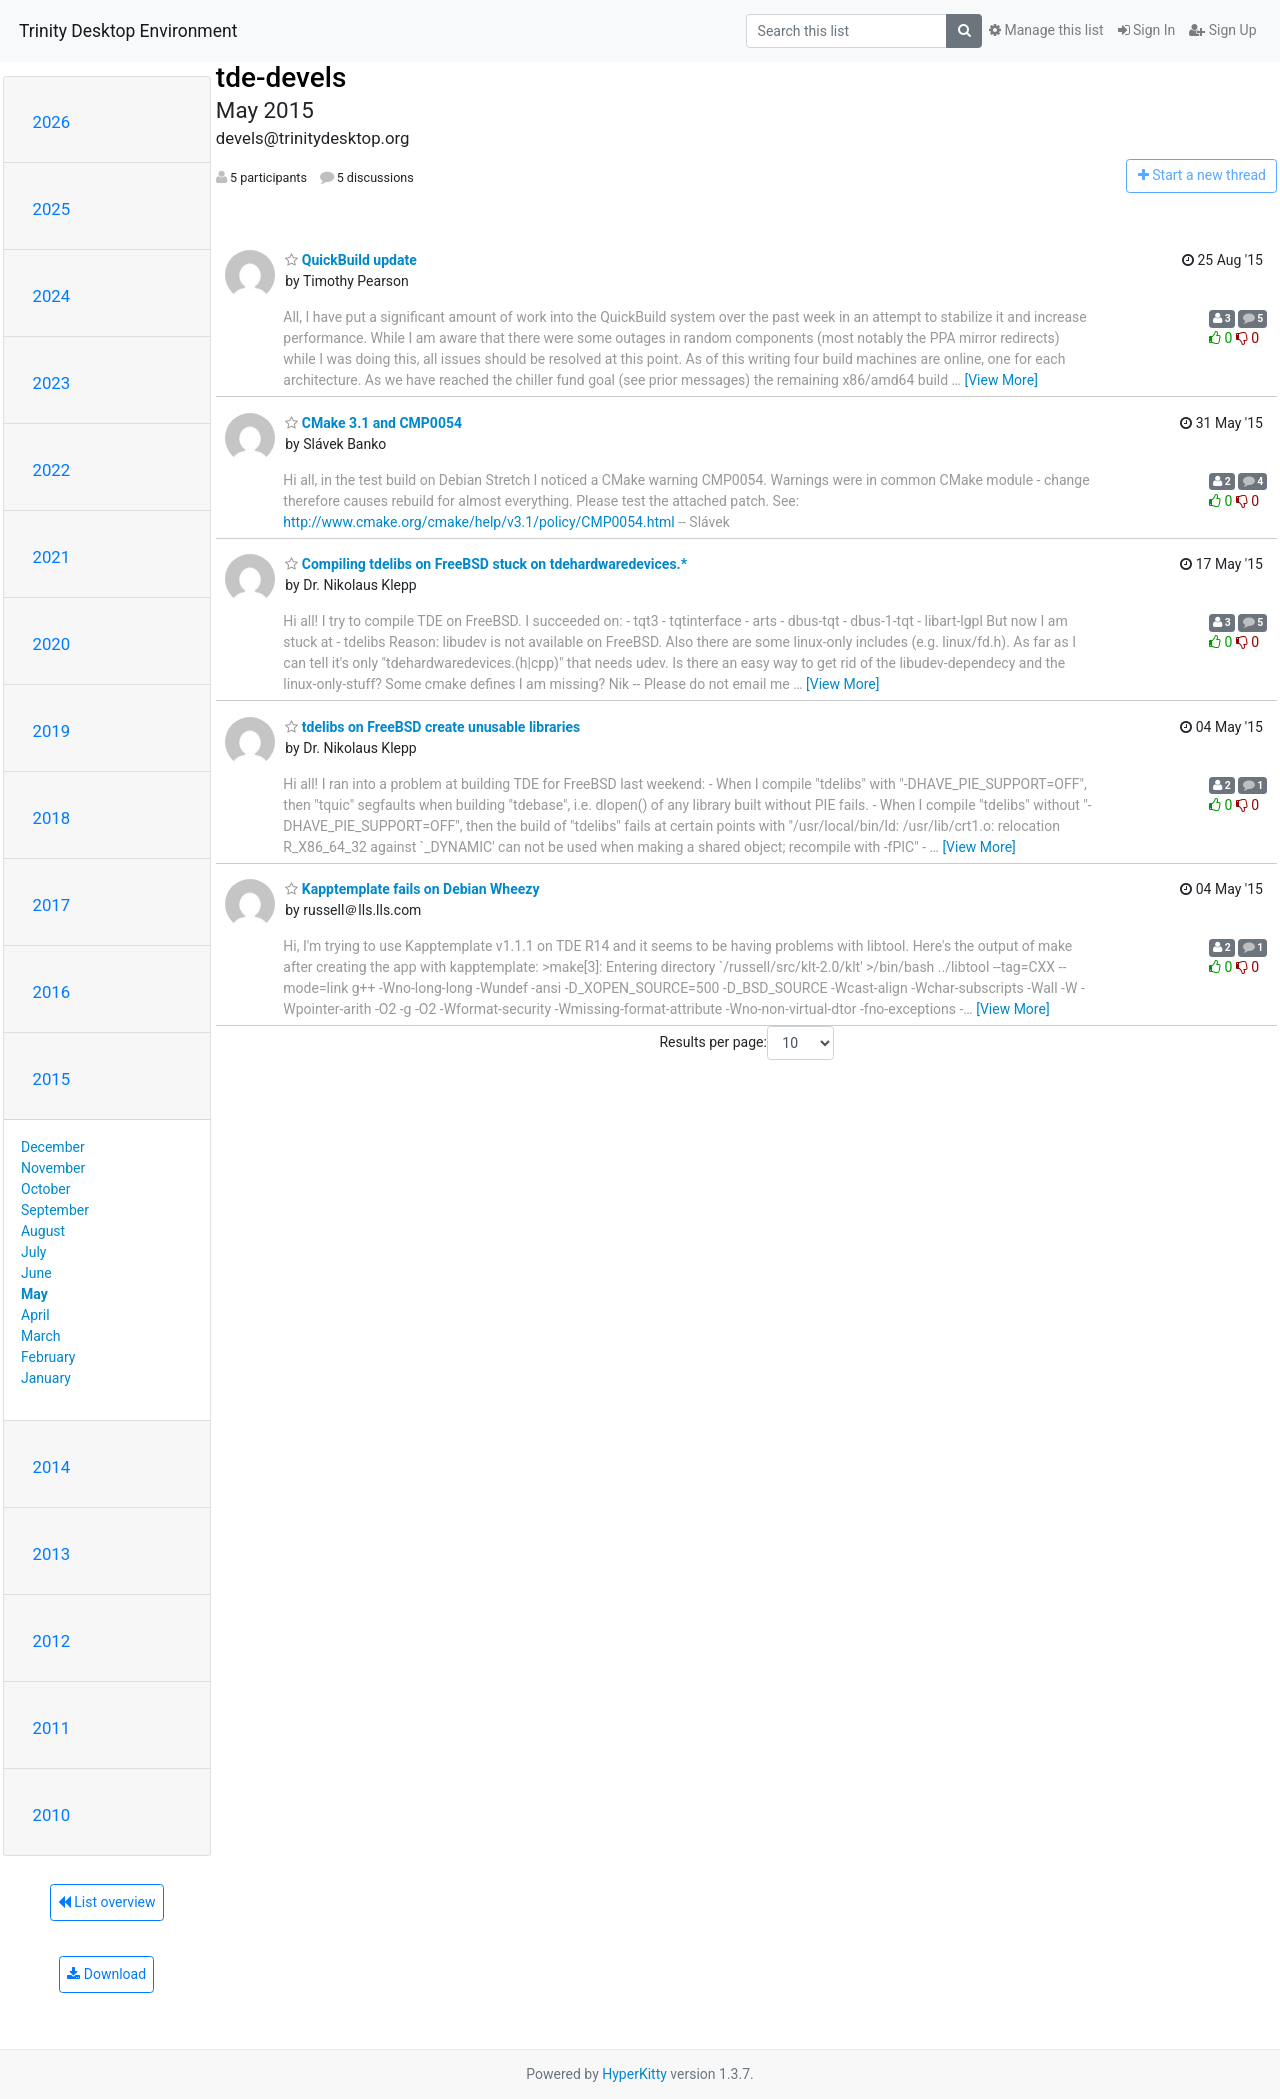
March (41, 1336)
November (53, 1168)
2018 (52, 818)
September (55, 1210)
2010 (52, 1815)
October (45, 1189)
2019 (52, 731)
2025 (52, 209)
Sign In (1147, 30)
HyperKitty (634, 2074)
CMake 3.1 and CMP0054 (373, 423)
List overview (107, 1902)
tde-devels (281, 77)
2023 (52, 383)
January (46, 1378)
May (34, 1294)
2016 (52, 992)
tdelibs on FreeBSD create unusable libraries (432, 727)
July (33, 1252)
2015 (52, 1079)
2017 (52, 905)
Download (106, 1974)
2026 (52, 122)
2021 (52, 557)
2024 (52, 296)
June (36, 1273)
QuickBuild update (350, 260)
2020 (52, 644)
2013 (52, 1554)
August (43, 1231)
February (48, 1357)
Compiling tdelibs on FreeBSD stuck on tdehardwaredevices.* (486, 564)
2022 (52, 470)
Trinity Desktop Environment (128, 31)
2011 (52, 1728)
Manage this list (1046, 30)
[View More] (1000, 380)
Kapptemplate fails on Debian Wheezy (412, 889)
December (53, 1147)
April (35, 1315)
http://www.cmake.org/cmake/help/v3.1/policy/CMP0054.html (478, 522)
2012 (52, 1641)
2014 (52, 1467)
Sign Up (1222, 30)
